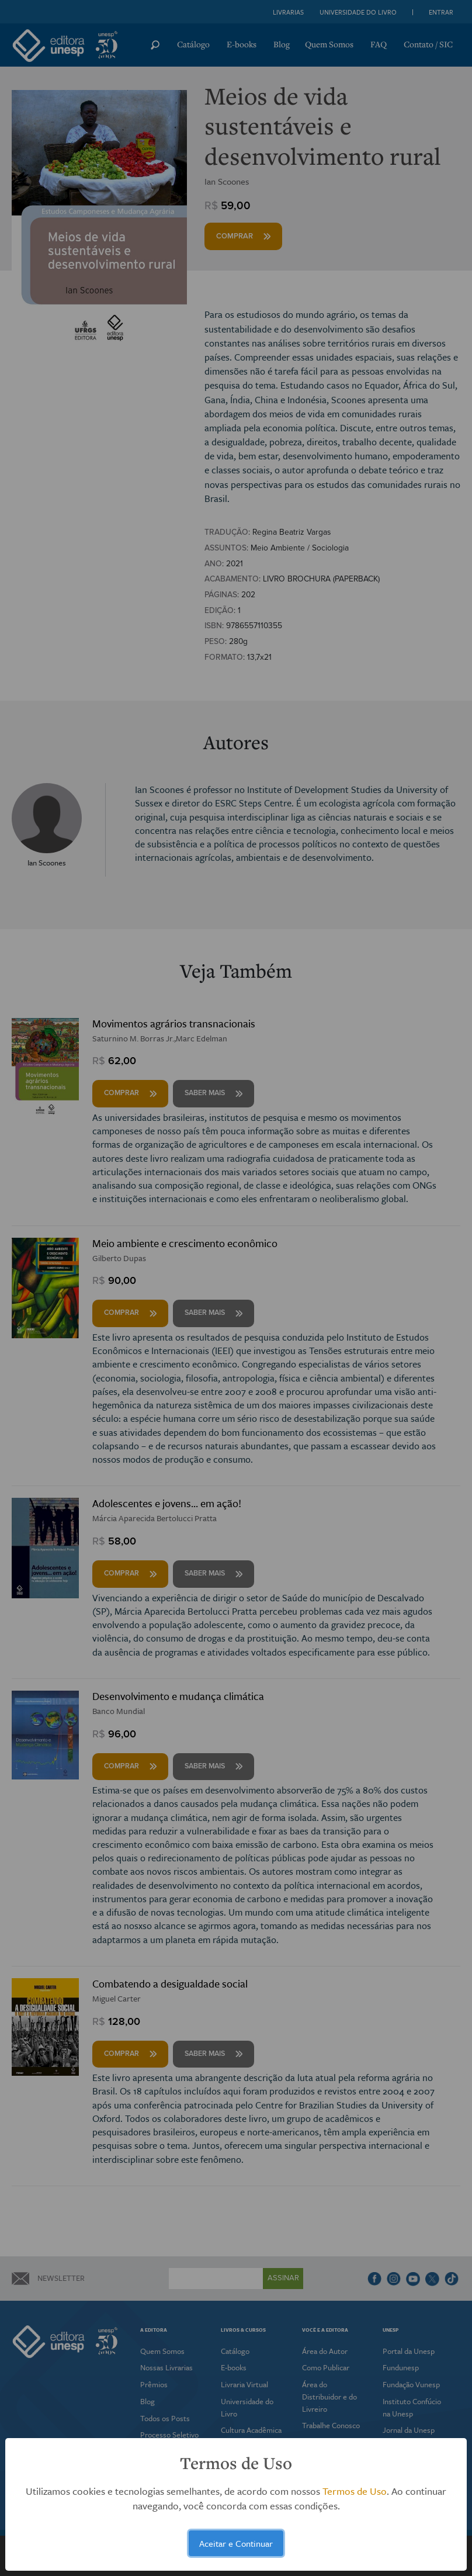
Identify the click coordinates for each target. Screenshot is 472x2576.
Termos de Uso (354, 2491)
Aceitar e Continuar (236, 2543)
